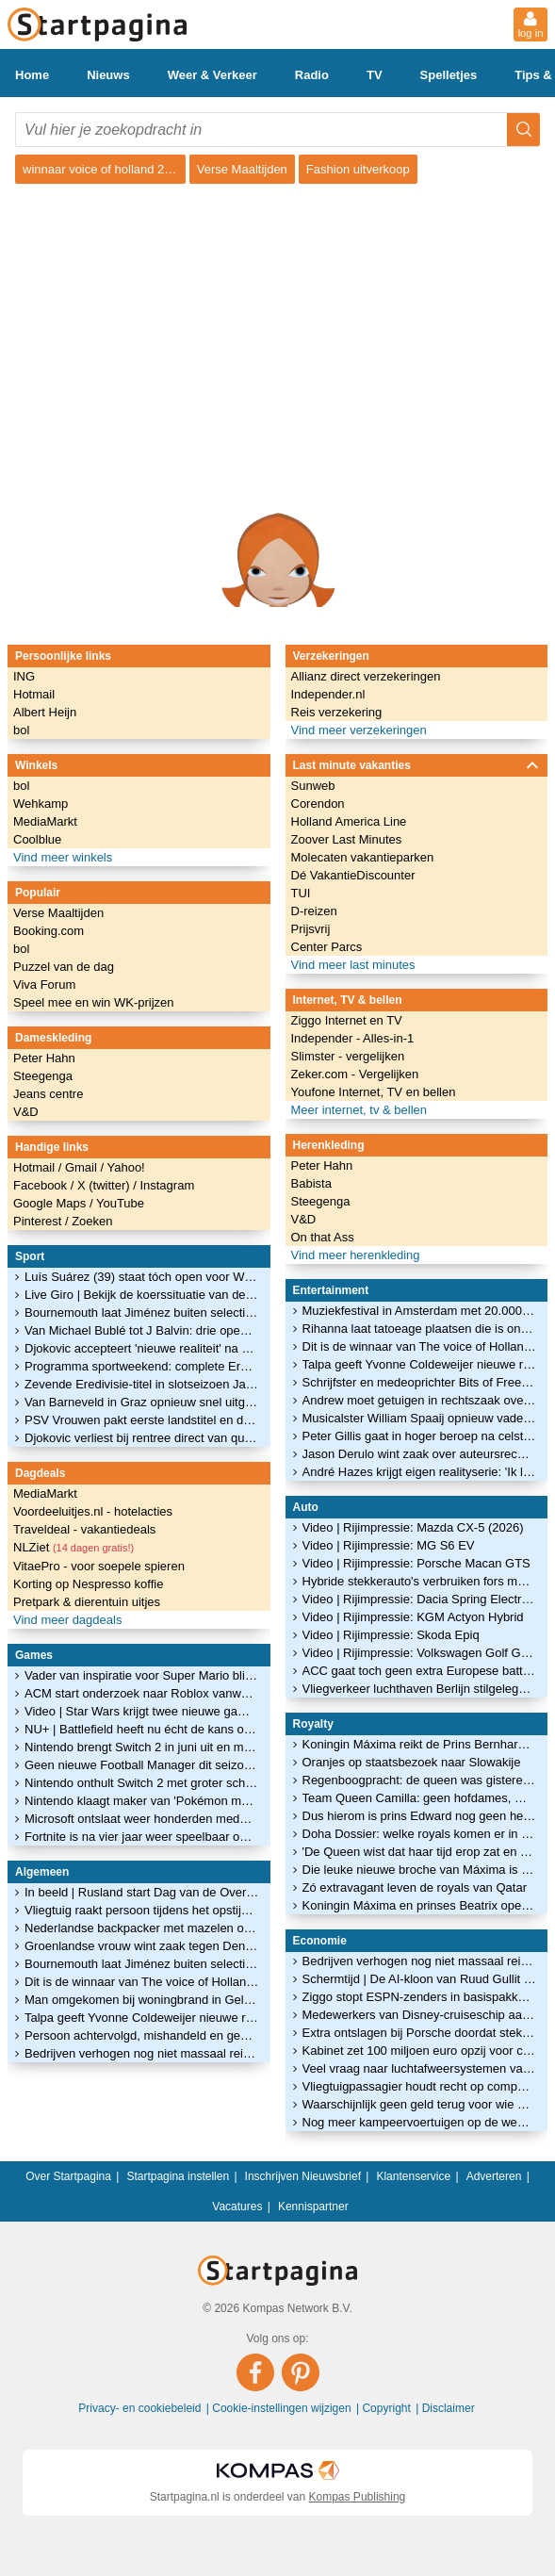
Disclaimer (448, 2408)
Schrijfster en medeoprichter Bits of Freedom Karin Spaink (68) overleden (419, 1382)
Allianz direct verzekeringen (366, 676)
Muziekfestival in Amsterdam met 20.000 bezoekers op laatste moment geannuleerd (419, 1311)
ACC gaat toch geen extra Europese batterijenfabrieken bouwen (419, 1671)
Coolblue (37, 839)
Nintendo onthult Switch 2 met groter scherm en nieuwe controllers (141, 1783)
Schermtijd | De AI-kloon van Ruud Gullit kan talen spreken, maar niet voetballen (419, 1979)
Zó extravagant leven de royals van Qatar (414, 1887)
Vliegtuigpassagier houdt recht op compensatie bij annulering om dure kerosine (419, 2086)
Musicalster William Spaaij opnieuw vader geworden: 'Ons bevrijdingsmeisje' (419, 1418)
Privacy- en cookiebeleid (141, 2408)
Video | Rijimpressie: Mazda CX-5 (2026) (413, 1527)
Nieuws (108, 75)
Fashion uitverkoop (358, 169)
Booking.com (48, 931)
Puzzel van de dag (63, 967)
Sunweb (313, 786)
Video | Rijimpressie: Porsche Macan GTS (416, 1563)
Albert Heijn (44, 712)
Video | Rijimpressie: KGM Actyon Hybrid (413, 1617)
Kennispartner (313, 2206)
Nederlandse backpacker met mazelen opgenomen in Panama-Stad (141, 1928)
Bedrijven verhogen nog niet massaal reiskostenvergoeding (141, 2053)
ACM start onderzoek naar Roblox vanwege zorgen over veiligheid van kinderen (141, 1693)
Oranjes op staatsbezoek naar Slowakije (411, 1762)
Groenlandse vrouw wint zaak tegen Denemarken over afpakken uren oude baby (141, 1946)
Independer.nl (328, 694)
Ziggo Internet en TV (346, 1020)
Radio (312, 75)
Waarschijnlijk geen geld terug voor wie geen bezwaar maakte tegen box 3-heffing (419, 2104)
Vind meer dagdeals (67, 1620)
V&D (26, 1112)
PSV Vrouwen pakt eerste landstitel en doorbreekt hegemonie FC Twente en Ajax (141, 1420)
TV (375, 75)
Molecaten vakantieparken (362, 857)
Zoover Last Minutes (346, 839)
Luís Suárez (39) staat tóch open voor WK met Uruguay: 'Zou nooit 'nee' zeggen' (141, 1277)
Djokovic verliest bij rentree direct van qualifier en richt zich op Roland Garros (141, 1438)
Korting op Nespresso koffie (88, 1584)
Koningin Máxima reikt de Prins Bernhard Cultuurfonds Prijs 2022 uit (419, 1744)
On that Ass (322, 1237)
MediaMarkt (45, 821)
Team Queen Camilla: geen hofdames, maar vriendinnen (419, 1798)
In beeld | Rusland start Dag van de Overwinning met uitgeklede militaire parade (141, 1892)
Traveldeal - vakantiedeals (84, 1529)
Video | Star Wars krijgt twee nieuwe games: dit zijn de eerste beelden (141, 1711)
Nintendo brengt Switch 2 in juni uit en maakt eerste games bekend (141, 1747)
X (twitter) (105, 1185)
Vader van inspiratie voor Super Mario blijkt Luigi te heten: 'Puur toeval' (141, 1675)
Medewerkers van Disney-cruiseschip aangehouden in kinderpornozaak (419, 2015)
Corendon (318, 803)
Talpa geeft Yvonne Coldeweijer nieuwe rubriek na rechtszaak (141, 2017)
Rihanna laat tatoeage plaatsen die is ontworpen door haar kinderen (419, 1328)
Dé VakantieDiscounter (353, 875)
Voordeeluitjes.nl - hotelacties (92, 1511)
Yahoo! (125, 1167)
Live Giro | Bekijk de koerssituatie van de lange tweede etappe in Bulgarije (141, 1295)
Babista (311, 1183)
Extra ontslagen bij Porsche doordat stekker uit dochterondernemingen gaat (419, 2033)
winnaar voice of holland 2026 (104, 169)
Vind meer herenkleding (355, 1255)
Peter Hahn (44, 1058)
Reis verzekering (337, 712)
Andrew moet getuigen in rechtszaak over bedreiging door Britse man (419, 1400)
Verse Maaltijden (242, 169)
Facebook (42, 1185)
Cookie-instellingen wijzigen (283, 2408)
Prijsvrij (311, 929)
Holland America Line (349, 821)
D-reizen (314, 911)
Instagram (166, 1185)
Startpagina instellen (177, 2176)
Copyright (388, 2408)
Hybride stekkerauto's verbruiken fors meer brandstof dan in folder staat (419, 1581)
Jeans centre (48, 1094)
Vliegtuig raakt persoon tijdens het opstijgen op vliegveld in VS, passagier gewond (141, 1910)
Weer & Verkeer (212, 75)
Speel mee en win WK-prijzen (93, 1002)
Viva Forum (44, 984)
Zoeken (92, 1221)
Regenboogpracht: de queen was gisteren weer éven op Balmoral (419, 1780)
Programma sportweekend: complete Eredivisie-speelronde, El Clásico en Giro (141, 1366)
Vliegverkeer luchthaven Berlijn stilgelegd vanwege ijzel (419, 1689)
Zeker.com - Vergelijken (355, 1074)
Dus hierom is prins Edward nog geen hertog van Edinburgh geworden (419, 1816)
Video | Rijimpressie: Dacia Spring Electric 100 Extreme (419, 1599)
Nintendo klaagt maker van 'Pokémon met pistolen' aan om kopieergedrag (141, 1801)
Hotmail (34, 694)
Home (32, 75)
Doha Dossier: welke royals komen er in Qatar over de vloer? (419, 1834)
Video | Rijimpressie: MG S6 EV (388, 1545)
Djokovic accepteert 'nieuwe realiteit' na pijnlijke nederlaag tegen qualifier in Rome (141, 1348)
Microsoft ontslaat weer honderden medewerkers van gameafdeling (141, 1819)
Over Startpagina (68, 2176)
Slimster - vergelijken (348, 1056)
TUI (301, 893)
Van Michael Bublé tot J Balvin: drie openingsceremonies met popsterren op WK (141, 1330)
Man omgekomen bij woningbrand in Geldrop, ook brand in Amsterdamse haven (141, 2000)
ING (24, 676)
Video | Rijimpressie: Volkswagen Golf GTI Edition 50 (419, 1653)
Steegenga (43, 1076)
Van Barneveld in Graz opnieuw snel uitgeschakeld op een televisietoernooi (141, 1402)
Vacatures (237, 2206)
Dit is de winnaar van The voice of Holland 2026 (141, 1982)
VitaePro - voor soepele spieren (99, 1566)
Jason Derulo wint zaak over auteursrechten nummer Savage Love (419, 1454)
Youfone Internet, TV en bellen (373, 1092)
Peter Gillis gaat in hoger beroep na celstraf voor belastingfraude (419, 1436)
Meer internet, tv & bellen (359, 1110)
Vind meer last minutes (353, 965)
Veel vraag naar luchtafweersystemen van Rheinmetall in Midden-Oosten (419, 2068)
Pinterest (39, 1221)
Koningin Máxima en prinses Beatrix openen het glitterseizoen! (419, 1905)
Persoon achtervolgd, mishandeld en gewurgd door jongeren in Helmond (141, 2035)
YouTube (120, 1203)
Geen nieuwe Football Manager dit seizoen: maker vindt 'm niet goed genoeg (141, 1765)
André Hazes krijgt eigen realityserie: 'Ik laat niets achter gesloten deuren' (419, 1472)
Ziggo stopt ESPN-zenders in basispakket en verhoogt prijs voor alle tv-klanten (419, 1997)
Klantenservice (413, 2176)
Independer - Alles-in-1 (353, 1038)
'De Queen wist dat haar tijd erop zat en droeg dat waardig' (419, 1852)
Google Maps (51, 1203)
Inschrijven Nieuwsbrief (303, 2176)
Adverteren (494, 2176)
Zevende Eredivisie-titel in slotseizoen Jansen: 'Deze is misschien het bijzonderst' (141, 1384)
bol (21, 730)
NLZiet (73, 1547)
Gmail (83, 1167)
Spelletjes (449, 75)
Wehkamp (40, 803)
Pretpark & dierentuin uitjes (86, 1602)
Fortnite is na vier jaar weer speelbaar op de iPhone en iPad (141, 1836)
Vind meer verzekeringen (359, 730)
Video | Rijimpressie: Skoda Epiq (391, 1635)
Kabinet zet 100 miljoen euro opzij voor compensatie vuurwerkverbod (419, 2050)
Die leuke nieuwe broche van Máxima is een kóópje (419, 1869)
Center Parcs (327, 947)
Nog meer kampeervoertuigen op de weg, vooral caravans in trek (419, 2122)
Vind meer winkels (62, 857)
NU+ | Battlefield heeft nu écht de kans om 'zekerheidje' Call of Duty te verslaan (141, 1729)
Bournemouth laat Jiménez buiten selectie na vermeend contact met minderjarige (141, 1312)
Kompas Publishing (357, 2496)
